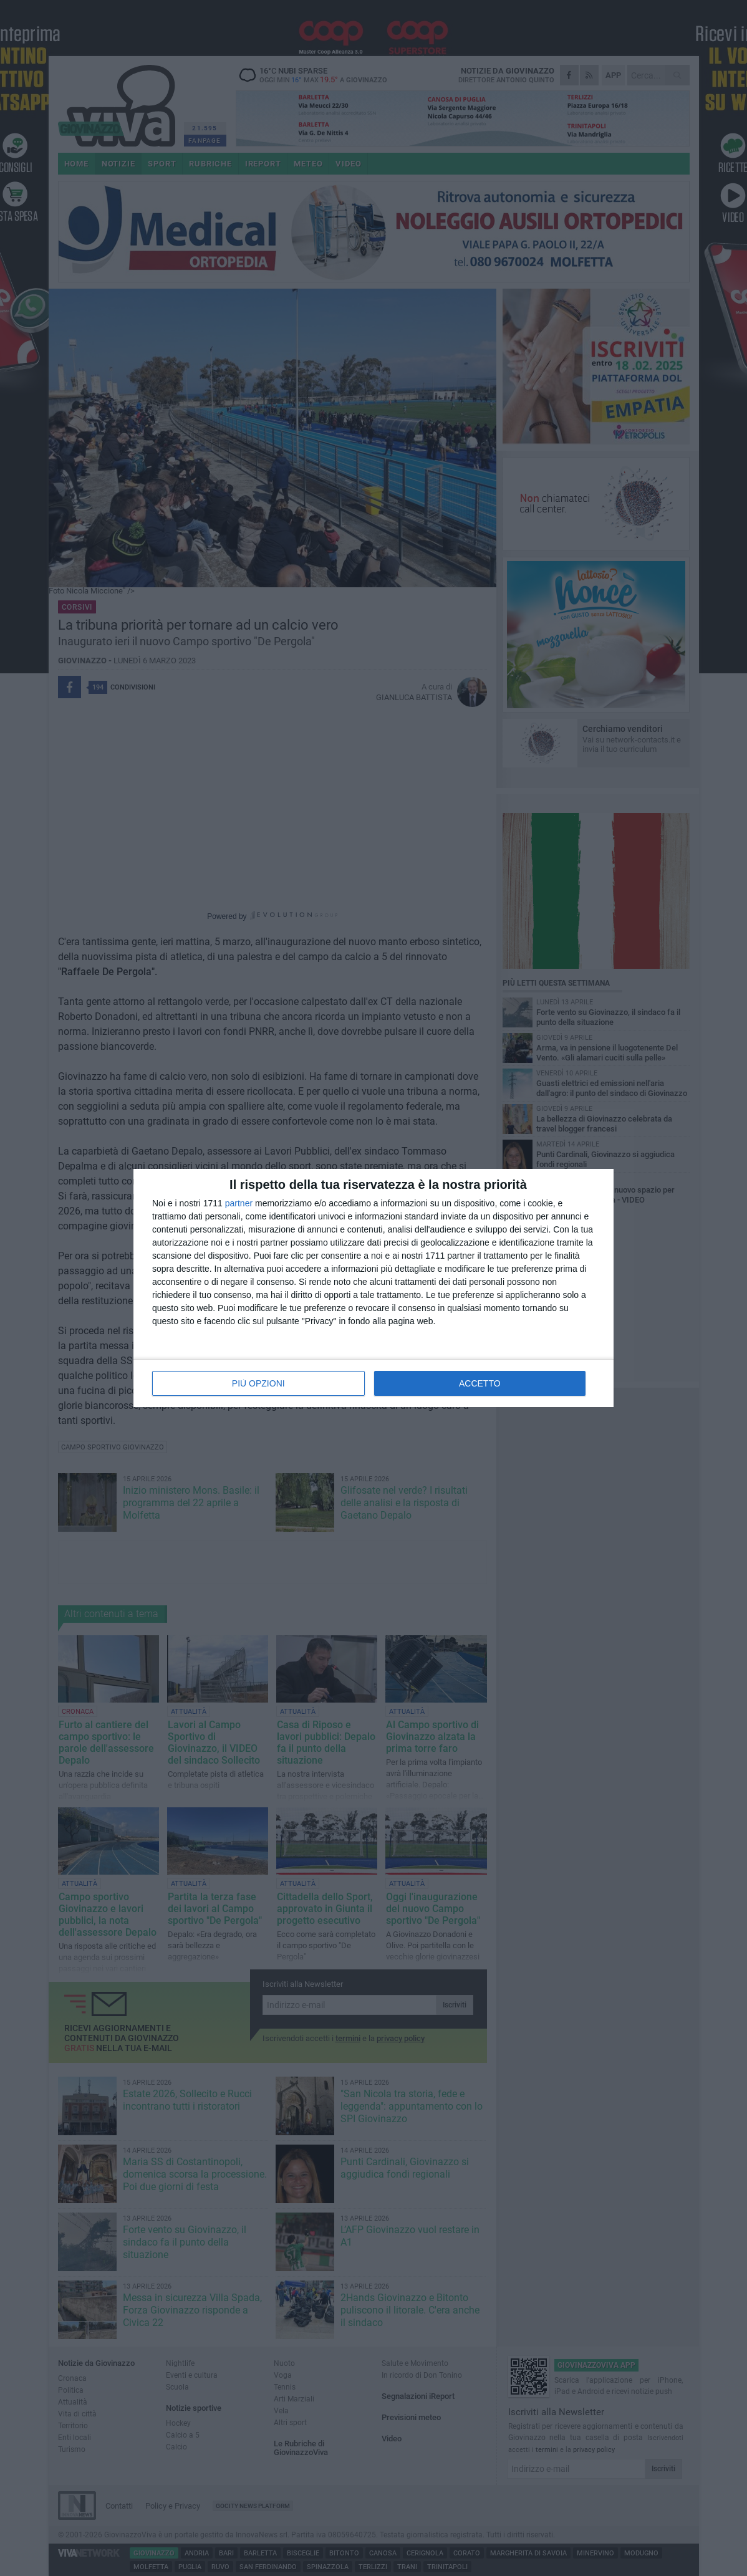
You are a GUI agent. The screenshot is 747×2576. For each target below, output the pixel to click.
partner (239, 1203)
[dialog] (373, 1288)
